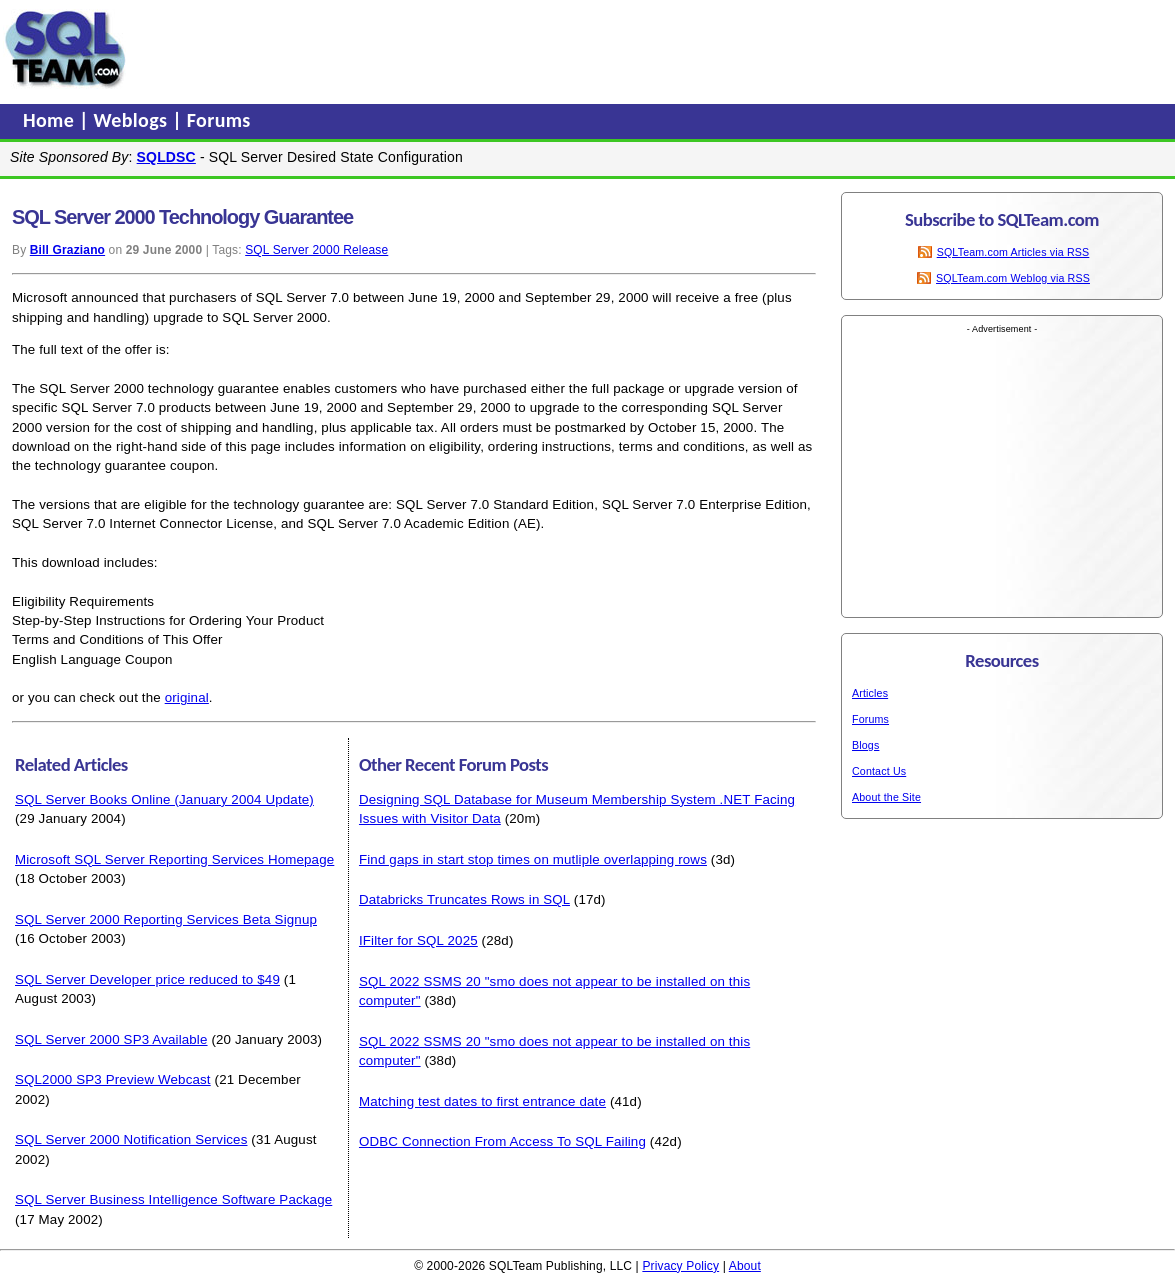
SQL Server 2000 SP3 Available (111, 1039)
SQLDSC (166, 157)
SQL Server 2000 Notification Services (131, 1139)
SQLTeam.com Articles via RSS (1013, 252)
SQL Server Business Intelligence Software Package (173, 1199)
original (187, 697)
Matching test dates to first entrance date (482, 1101)
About (745, 1266)
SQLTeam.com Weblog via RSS (1013, 278)
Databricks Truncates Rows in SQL (464, 899)
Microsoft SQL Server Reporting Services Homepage (174, 859)
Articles (870, 693)
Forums (219, 120)
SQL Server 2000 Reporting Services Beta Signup (166, 919)
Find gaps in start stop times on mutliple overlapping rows (533, 859)
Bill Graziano (67, 250)
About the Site (886, 797)
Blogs (865, 745)
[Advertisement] (513, 49)
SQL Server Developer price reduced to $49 (147, 979)
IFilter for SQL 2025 (418, 940)
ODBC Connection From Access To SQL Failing (502, 1141)
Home (51, 120)
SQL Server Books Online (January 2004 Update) (164, 799)
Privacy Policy (680, 1266)
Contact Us (879, 771)
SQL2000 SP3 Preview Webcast (113, 1079)
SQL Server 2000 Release (316, 250)
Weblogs (133, 120)
